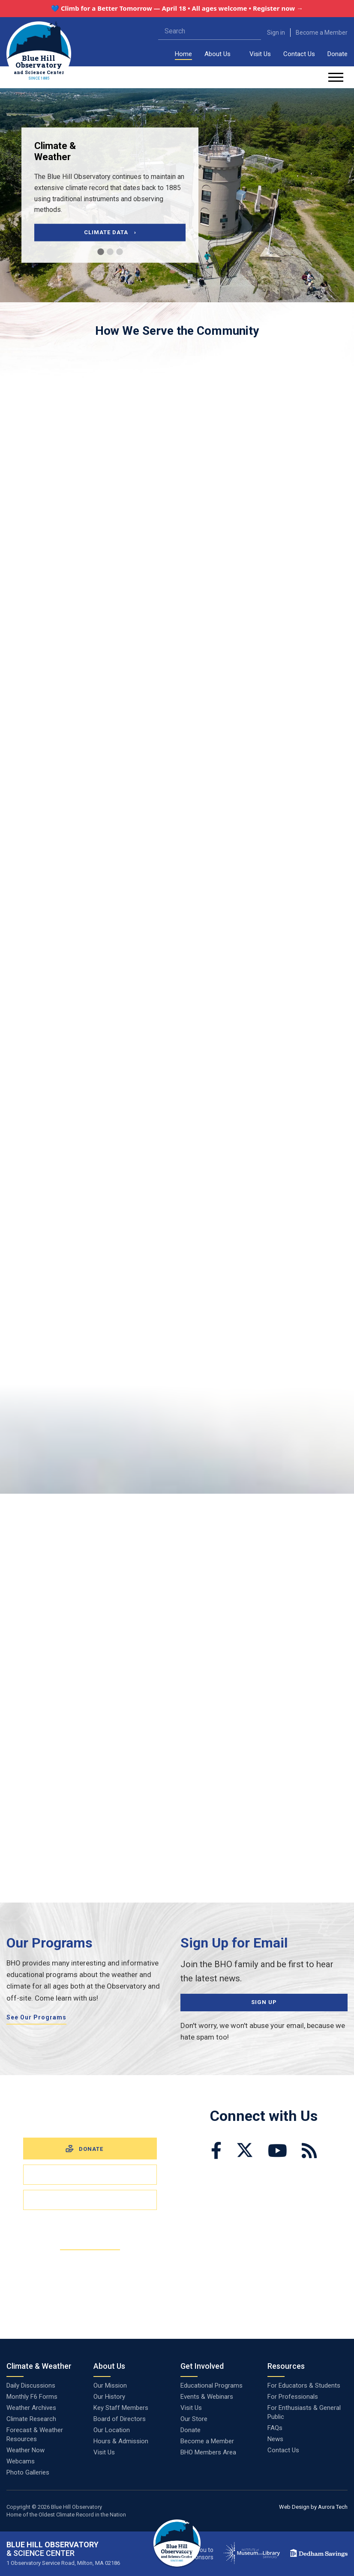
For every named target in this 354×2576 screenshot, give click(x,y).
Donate (337, 54)
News (275, 2439)
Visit (90, 2174)
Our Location (111, 2430)
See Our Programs (36, 2017)
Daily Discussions (30, 2385)
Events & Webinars (206, 2396)
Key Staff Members (120, 2408)
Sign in (276, 32)
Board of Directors (119, 2419)
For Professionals (292, 2396)
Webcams (20, 2461)
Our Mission (110, 2385)
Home (183, 54)
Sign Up (264, 2002)
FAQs (274, 2428)
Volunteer (90, 2199)
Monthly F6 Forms (31, 2396)
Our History (109, 2396)
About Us (217, 54)
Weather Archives (31, 2408)
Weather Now (25, 2450)
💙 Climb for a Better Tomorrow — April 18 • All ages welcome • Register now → (177, 8)
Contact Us (299, 54)
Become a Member (322, 32)
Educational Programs (211, 2385)
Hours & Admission (120, 2441)
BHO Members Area (208, 2452)
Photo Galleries (27, 2472)
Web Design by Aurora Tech (313, 2507)
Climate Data (110, 232)
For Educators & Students (303, 2385)
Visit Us (260, 54)
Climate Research (31, 2419)
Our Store (193, 2419)
